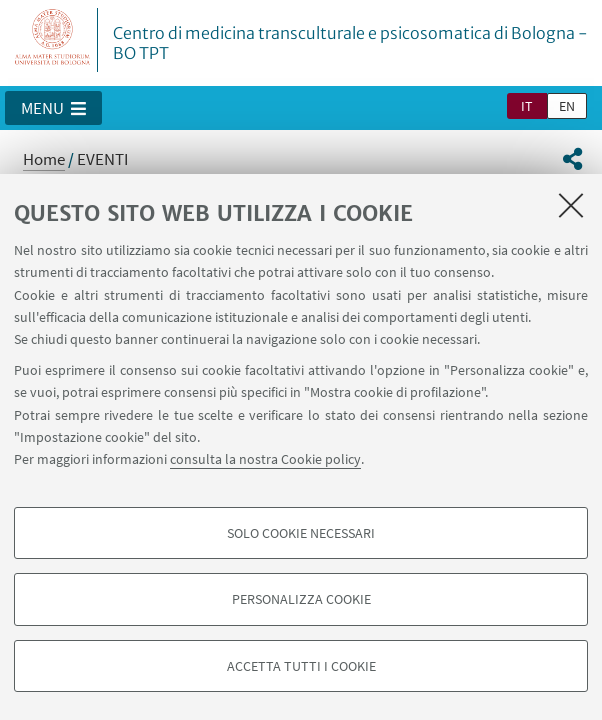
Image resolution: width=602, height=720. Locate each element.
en (567, 106)
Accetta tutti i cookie (301, 666)
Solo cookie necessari (301, 533)
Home (44, 159)
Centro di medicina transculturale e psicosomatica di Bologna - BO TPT (350, 43)
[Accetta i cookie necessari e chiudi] (571, 205)
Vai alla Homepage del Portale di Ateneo (53, 40)
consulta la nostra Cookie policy (265, 459)
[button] (53, 108)
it (527, 106)
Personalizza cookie (301, 599)
